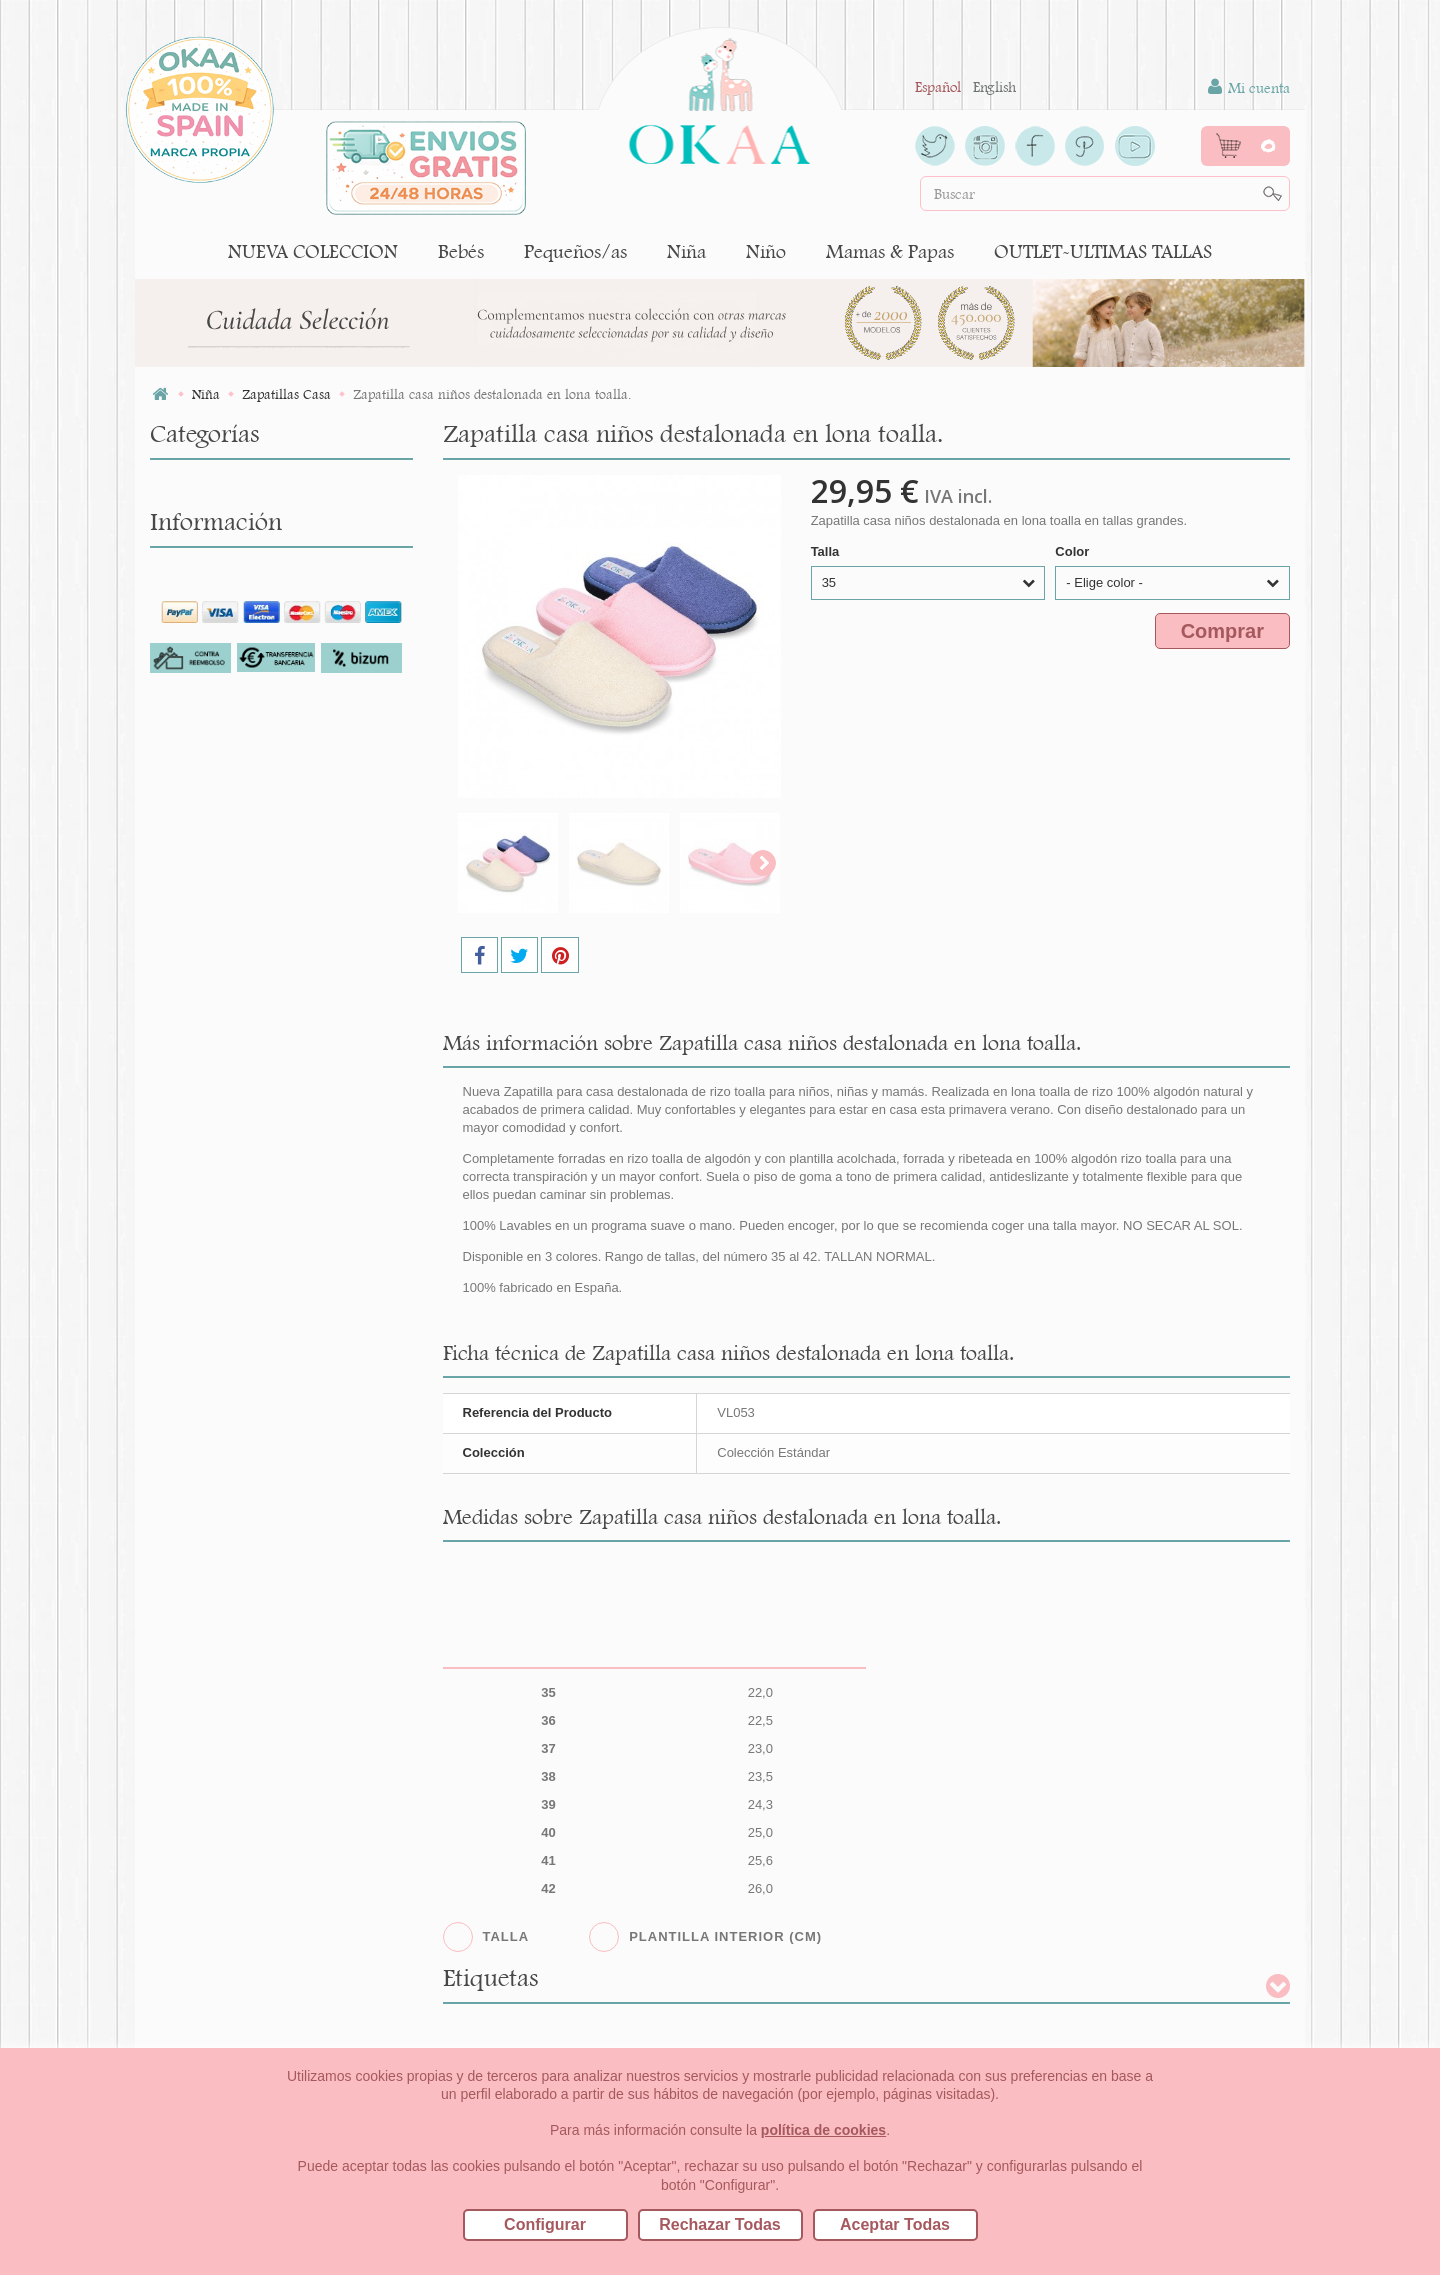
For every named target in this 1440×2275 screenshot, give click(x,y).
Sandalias (196, 1119)
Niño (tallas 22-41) (215, 1299)
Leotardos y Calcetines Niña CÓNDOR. (256, 894)
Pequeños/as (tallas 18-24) (241, 519)
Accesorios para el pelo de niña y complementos (273, 594)
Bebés (461, 251)
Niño (766, 251)
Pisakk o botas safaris (235, 1059)
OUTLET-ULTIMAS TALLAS (1103, 251)
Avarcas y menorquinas (242, 669)
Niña (686, 251)
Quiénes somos (213, 1506)
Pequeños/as (575, 251)
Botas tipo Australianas (241, 819)
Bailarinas (198, 699)
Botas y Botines (215, 789)
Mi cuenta (1249, 87)
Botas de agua (210, 729)
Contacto (196, 1705)
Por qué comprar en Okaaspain (261, 1536)
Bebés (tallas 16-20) (217, 489)
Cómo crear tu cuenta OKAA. (254, 1735)
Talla (827, 551)
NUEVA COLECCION (313, 251)
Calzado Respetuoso (230, 1029)
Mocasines (199, 969)
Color (1074, 551)
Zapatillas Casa (216, 1179)
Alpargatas (201, 639)
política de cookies (823, 2130)
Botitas (187, 759)
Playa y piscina (214, 1089)
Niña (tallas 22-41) (215, 549)
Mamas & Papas (890, 251)
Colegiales (197, 849)
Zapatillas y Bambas (232, 1269)
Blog (182, 1765)
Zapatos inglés (212, 1239)
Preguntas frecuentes (230, 1645)
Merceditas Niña (219, 939)
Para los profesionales (233, 1615)
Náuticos (194, 999)
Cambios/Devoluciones (237, 1675)
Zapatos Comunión (229, 1209)
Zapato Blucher (216, 1149)
